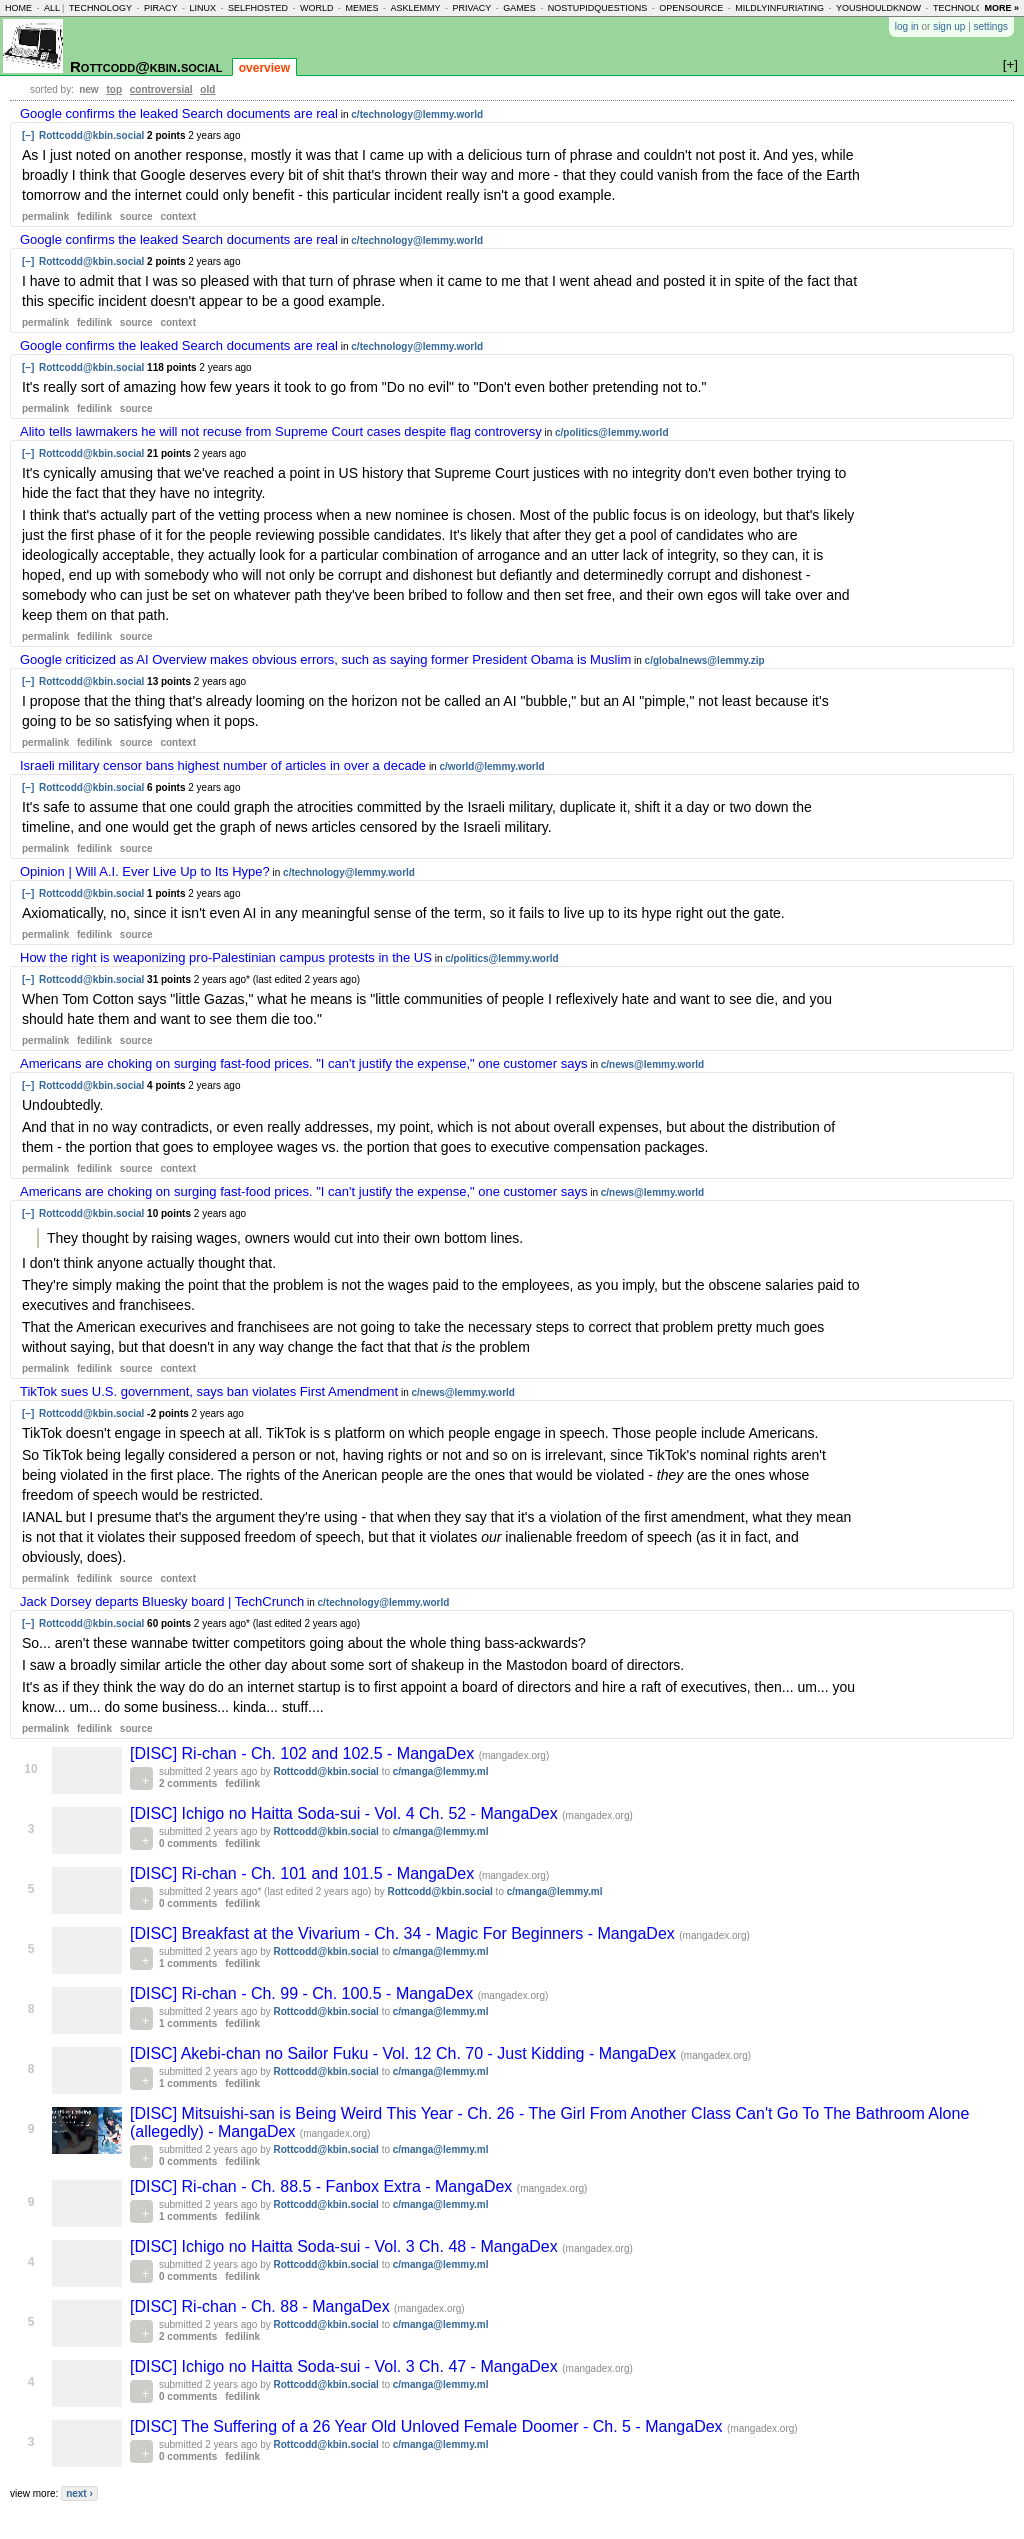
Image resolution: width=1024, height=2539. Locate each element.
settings (991, 26)
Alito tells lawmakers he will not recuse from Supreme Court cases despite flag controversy (281, 431)
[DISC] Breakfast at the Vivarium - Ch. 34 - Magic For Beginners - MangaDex (404, 1933)
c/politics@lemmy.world (611, 432)
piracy (161, 8)
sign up (949, 26)
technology (100, 8)
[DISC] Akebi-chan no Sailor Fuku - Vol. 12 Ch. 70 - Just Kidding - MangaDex (405, 2053)
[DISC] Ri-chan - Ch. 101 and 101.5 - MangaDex (304, 1873)
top (114, 89)
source (136, 216)
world (317, 8)
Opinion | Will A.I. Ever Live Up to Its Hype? (145, 871)
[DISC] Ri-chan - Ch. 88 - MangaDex (262, 2306)
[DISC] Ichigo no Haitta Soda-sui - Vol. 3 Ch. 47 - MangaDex (346, 2366)
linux (202, 8)
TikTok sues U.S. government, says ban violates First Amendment (209, 1391)
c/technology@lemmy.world (417, 114)
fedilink (94, 216)
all (52, 8)
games (519, 8)
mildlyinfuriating (779, 8)
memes (361, 8)
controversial (161, 89)
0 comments (188, 1843)
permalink (45, 216)
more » (1001, 8)
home (18, 8)
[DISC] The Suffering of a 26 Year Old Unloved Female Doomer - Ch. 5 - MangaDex (428, 2426)
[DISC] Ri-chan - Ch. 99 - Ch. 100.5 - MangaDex (304, 1993)
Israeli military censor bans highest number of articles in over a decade (223, 765)
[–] (28, 135)
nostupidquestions (598, 8)
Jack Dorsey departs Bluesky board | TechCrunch (162, 1601)
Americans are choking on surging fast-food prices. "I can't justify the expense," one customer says (303, 1063)
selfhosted (258, 8)
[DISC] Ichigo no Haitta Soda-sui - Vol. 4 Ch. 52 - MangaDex (346, 1813)
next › (79, 2493)
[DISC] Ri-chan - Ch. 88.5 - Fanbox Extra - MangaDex (323, 2186)
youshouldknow (878, 8)
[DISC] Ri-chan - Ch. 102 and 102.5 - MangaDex (304, 1753)
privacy (471, 8)
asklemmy (415, 8)
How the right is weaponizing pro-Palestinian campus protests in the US (226, 957)
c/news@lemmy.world (653, 1064)
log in (907, 26)
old (207, 89)
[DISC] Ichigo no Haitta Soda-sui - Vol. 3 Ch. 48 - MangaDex (346, 2246)
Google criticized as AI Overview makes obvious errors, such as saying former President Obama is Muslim (325, 659)
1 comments (188, 1963)
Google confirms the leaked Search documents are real (179, 113)
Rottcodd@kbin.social (146, 66)
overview (264, 68)
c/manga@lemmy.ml (441, 1771)
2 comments (188, 1783)
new (88, 89)
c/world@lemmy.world (491, 766)
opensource (691, 8)
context (178, 216)
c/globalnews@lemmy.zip (705, 660)
